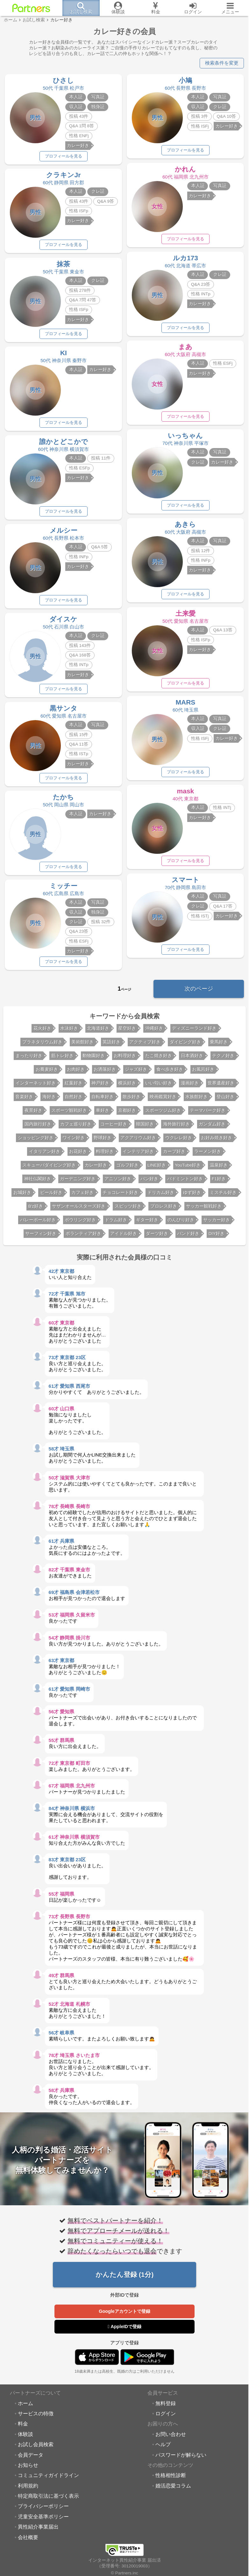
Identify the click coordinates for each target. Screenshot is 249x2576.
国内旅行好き (38, 1127)
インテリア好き (138, 1154)
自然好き (73, 1100)
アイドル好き (123, 1236)
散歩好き (131, 1100)
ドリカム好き (160, 1195)
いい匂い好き (158, 1086)
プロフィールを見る (63, 156)
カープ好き (174, 1154)
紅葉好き (73, 1086)
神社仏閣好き (37, 1182)
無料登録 (165, 2406)
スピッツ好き (128, 1209)
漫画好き (190, 1086)
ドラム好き (116, 1223)
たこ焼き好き (158, 1058)
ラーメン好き (207, 1154)
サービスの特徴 (35, 2416)
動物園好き (93, 1058)
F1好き (219, 1182)
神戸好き (100, 1086)
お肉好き (76, 1072)
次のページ (198, 992)
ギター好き (147, 1223)
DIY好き (217, 1236)
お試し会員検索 (35, 2447)
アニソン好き (117, 1182)
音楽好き (24, 1100)
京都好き (127, 1113)
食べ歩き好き (169, 1072)
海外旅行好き (176, 1127)
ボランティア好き (83, 1236)
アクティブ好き (144, 1045)
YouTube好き (188, 1168)
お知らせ (28, 2468)
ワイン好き (73, 1141)
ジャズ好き (136, 1072)
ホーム (25, 2406)
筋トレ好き (62, 1058)
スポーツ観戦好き (69, 1113)
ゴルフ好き (127, 1168)
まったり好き (29, 1058)
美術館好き (82, 1045)
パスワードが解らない (180, 2458)
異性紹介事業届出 (38, 2530)
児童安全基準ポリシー (43, 2520)
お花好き (78, 1154)
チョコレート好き (120, 1195)
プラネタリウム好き (42, 1045)
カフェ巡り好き (75, 1127)
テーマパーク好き (207, 1113)
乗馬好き (219, 1045)
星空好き (127, 1031)
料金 (23, 2427)
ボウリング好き (80, 1223)
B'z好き (35, 1209)
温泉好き (219, 1168)
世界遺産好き (221, 1086)
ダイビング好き (185, 1045)
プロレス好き (163, 1209)
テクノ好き (223, 1058)
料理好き (105, 1154)
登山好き (225, 1100)
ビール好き (51, 1195)
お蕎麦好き (47, 1072)
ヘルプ (163, 2447)
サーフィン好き (40, 1236)
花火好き (42, 1031)
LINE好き (156, 1168)
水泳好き (69, 1031)
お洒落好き (105, 1072)
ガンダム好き (212, 1127)
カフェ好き (82, 1195)
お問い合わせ (170, 2437)
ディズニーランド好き (194, 1031)
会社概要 (28, 2540)
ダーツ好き (157, 1236)
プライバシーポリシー (43, 2509)
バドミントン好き (185, 1182)
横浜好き (127, 1086)
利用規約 (28, 2489)
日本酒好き (192, 1058)
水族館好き (196, 1100)
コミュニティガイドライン (48, 2478)
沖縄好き (154, 1031)
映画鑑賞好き (163, 1100)
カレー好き (96, 1168)
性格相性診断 (170, 2478)
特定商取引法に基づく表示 (48, 2499)
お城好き (22, 1195)
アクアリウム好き (138, 1141)
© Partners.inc (124, 2568)
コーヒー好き (113, 1127)
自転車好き (102, 1100)
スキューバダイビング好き (49, 1168)
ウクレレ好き (178, 1141)
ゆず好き (192, 1195)
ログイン (165, 2416)
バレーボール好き (38, 1223)
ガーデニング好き (78, 1182)
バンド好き (188, 1236)
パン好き (149, 1182)
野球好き (102, 1141)
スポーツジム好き (163, 1113)
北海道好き (98, 1031)
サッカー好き (216, 1223)
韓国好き (145, 1127)
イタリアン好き (44, 1154)
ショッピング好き (35, 1141)
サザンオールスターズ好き (78, 1209)
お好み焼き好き (216, 1141)
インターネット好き (36, 1086)
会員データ (30, 2458)
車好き (102, 1113)
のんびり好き (180, 1223)
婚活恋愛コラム (173, 2489)
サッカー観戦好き (204, 1209)
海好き (49, 1100)
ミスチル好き (223, 1195)
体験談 (25, 2437)
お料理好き (125, 1058)
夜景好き (33, 1113)
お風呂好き (203, 1072)
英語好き (111, 1045)
